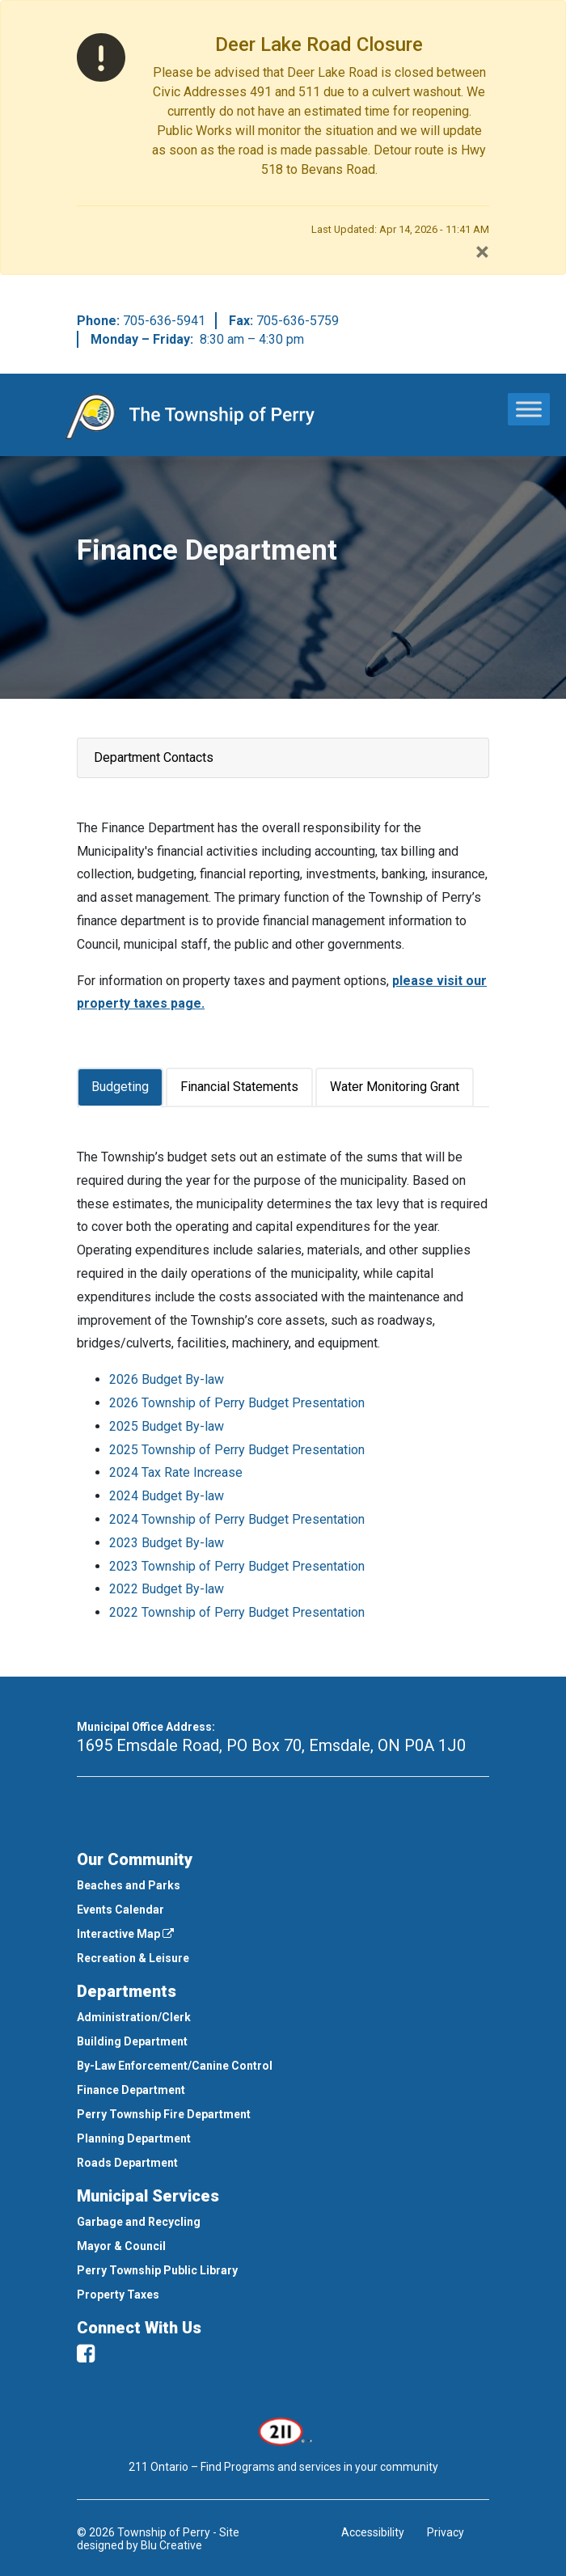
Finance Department (131, 2089)
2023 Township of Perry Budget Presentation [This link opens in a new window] (237, 1566)
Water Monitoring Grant (394, 1086)
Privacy (445, 2532)
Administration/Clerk (134, 2017)
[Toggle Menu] (529, 409)
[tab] (121, 1087)
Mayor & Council (121, 2246)
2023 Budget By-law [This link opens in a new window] (166, 1542)
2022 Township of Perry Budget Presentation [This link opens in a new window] (237, 1612)
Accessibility (372, 2532)
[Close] (482, 251)
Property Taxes (118, 2294)
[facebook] (86, 2353)
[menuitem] (283, 1885)
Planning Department (134, 2138)
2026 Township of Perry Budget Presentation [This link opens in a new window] (237, 1403)
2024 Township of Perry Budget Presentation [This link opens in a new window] (237, 1519)
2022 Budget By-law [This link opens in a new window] (166, 1589)
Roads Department (127, 2162)
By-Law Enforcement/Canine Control (174, 2065)
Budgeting (120, 1086)
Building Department (132, 2041)
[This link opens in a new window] (283, 2430)
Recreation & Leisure (133, 1958)
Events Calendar (120, 1909)
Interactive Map (125, 1933)
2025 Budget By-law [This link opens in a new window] (166, 1426)
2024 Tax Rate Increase (176, 1472)
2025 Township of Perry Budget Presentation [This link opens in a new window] (237, 1449)
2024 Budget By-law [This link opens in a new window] (166, 1496)
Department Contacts (153, 757)
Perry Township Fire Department (164, 2114)
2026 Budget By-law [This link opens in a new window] (166, 1379)
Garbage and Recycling (139, 2221)
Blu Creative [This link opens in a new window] (171, 2545)
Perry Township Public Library (157, 2270)
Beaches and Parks (128, 1885)
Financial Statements (239, 1086)
